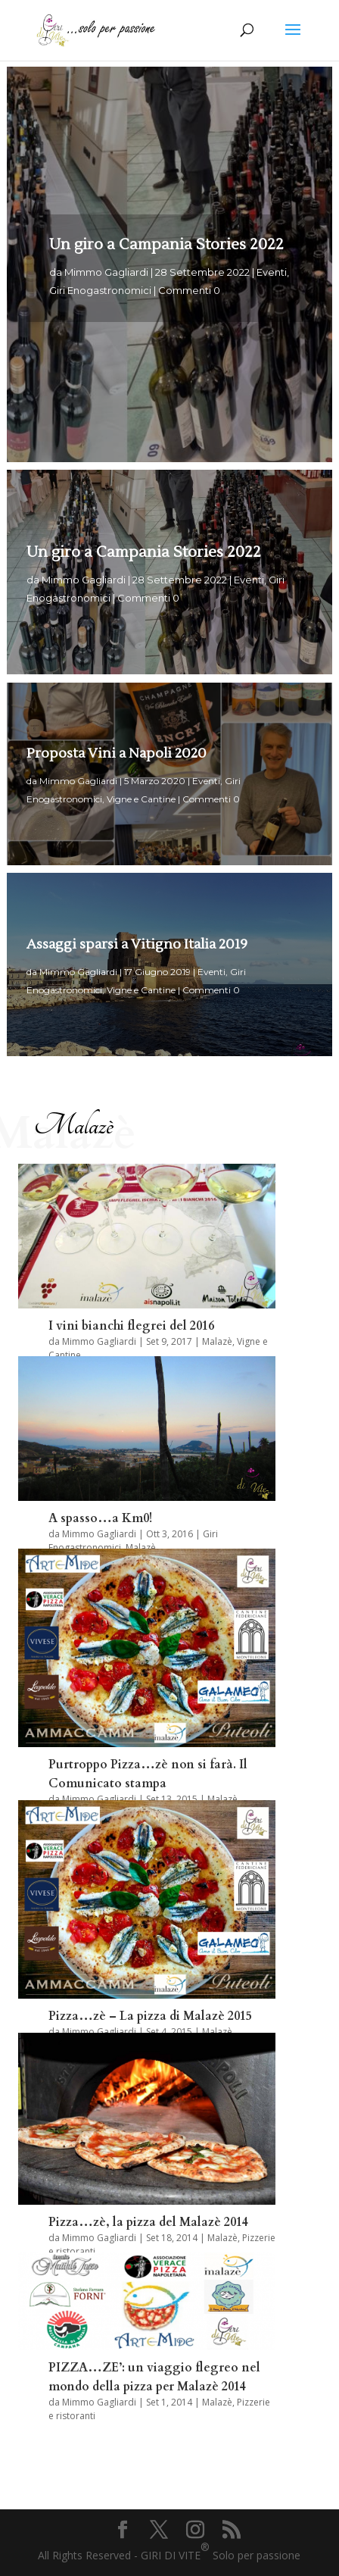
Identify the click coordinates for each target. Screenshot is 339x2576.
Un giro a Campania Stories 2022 (166, 252)
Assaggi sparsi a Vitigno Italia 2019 (136, 949)
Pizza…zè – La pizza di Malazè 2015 (150, 2016)
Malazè (217, 1341)
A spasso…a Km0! (100, 1518)
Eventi (272, 280)
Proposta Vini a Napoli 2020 (116, 758)
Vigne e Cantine (141, 804)
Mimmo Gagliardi (106, 280)
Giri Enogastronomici (100, 298)
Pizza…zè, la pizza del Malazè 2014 (148, 2222)
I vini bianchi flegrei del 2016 (131, 1326)
